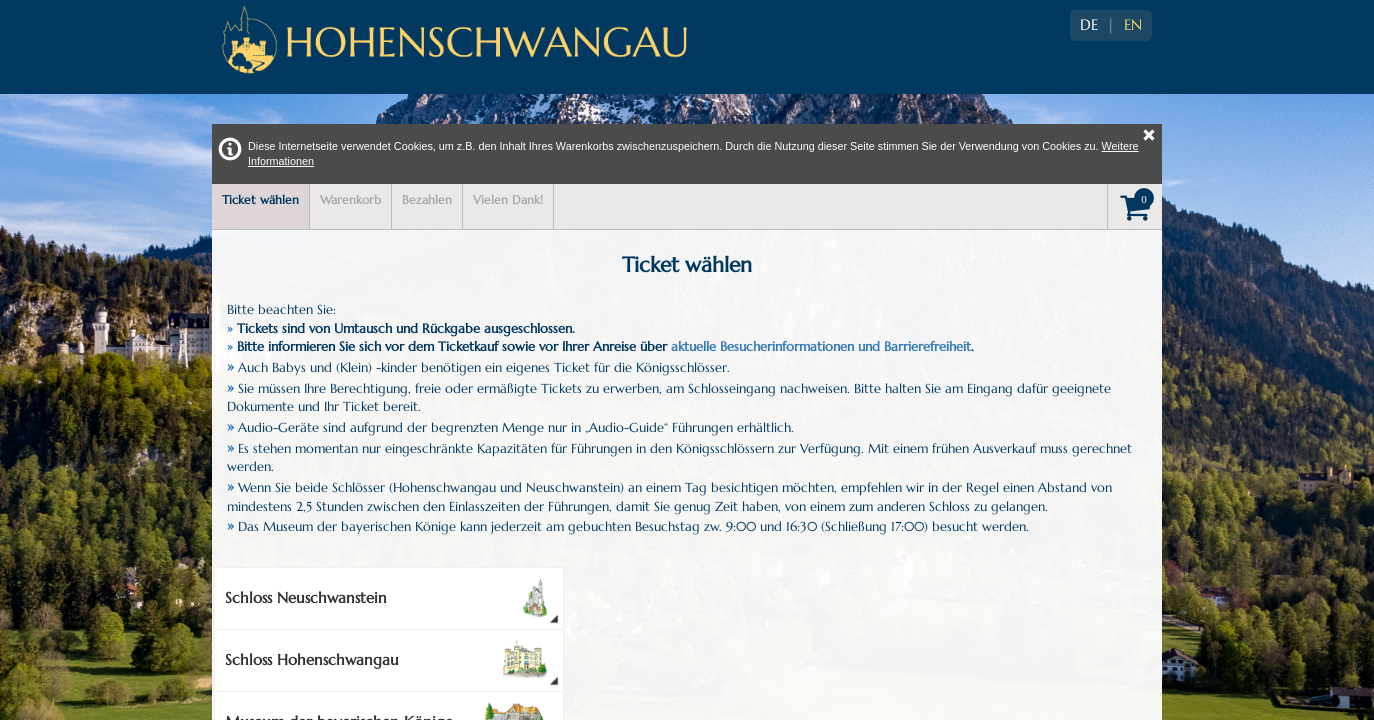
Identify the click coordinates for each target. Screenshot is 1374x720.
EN (1133, 25)
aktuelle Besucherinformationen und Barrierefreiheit (821, 346)
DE (1089, 25)
